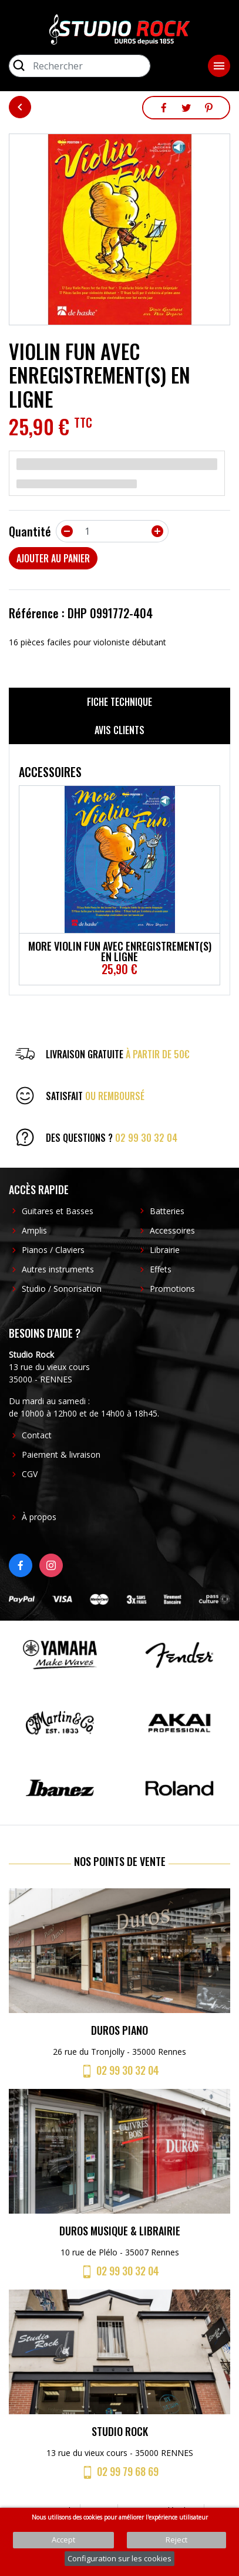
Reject (176, 2539)
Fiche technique (119, 702)
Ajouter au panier (53, 558)
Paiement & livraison (61, 1454)
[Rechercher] (79, 66)
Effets (160, 1269)
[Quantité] (112, 531)
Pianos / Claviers (53, 1249)
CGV (30, 1473)
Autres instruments (58, 1269)
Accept (63, 2539)
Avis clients (119, 730)
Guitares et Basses (57, 1211)
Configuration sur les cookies (119, 2558)
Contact (37, 1435)
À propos (39, 1516)
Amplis (34, 1230)
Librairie (165, 1249)
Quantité (30, 531)
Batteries (167, 1211)
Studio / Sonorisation (62, 1288)
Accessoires (172, 1230)
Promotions (172, 1288)
